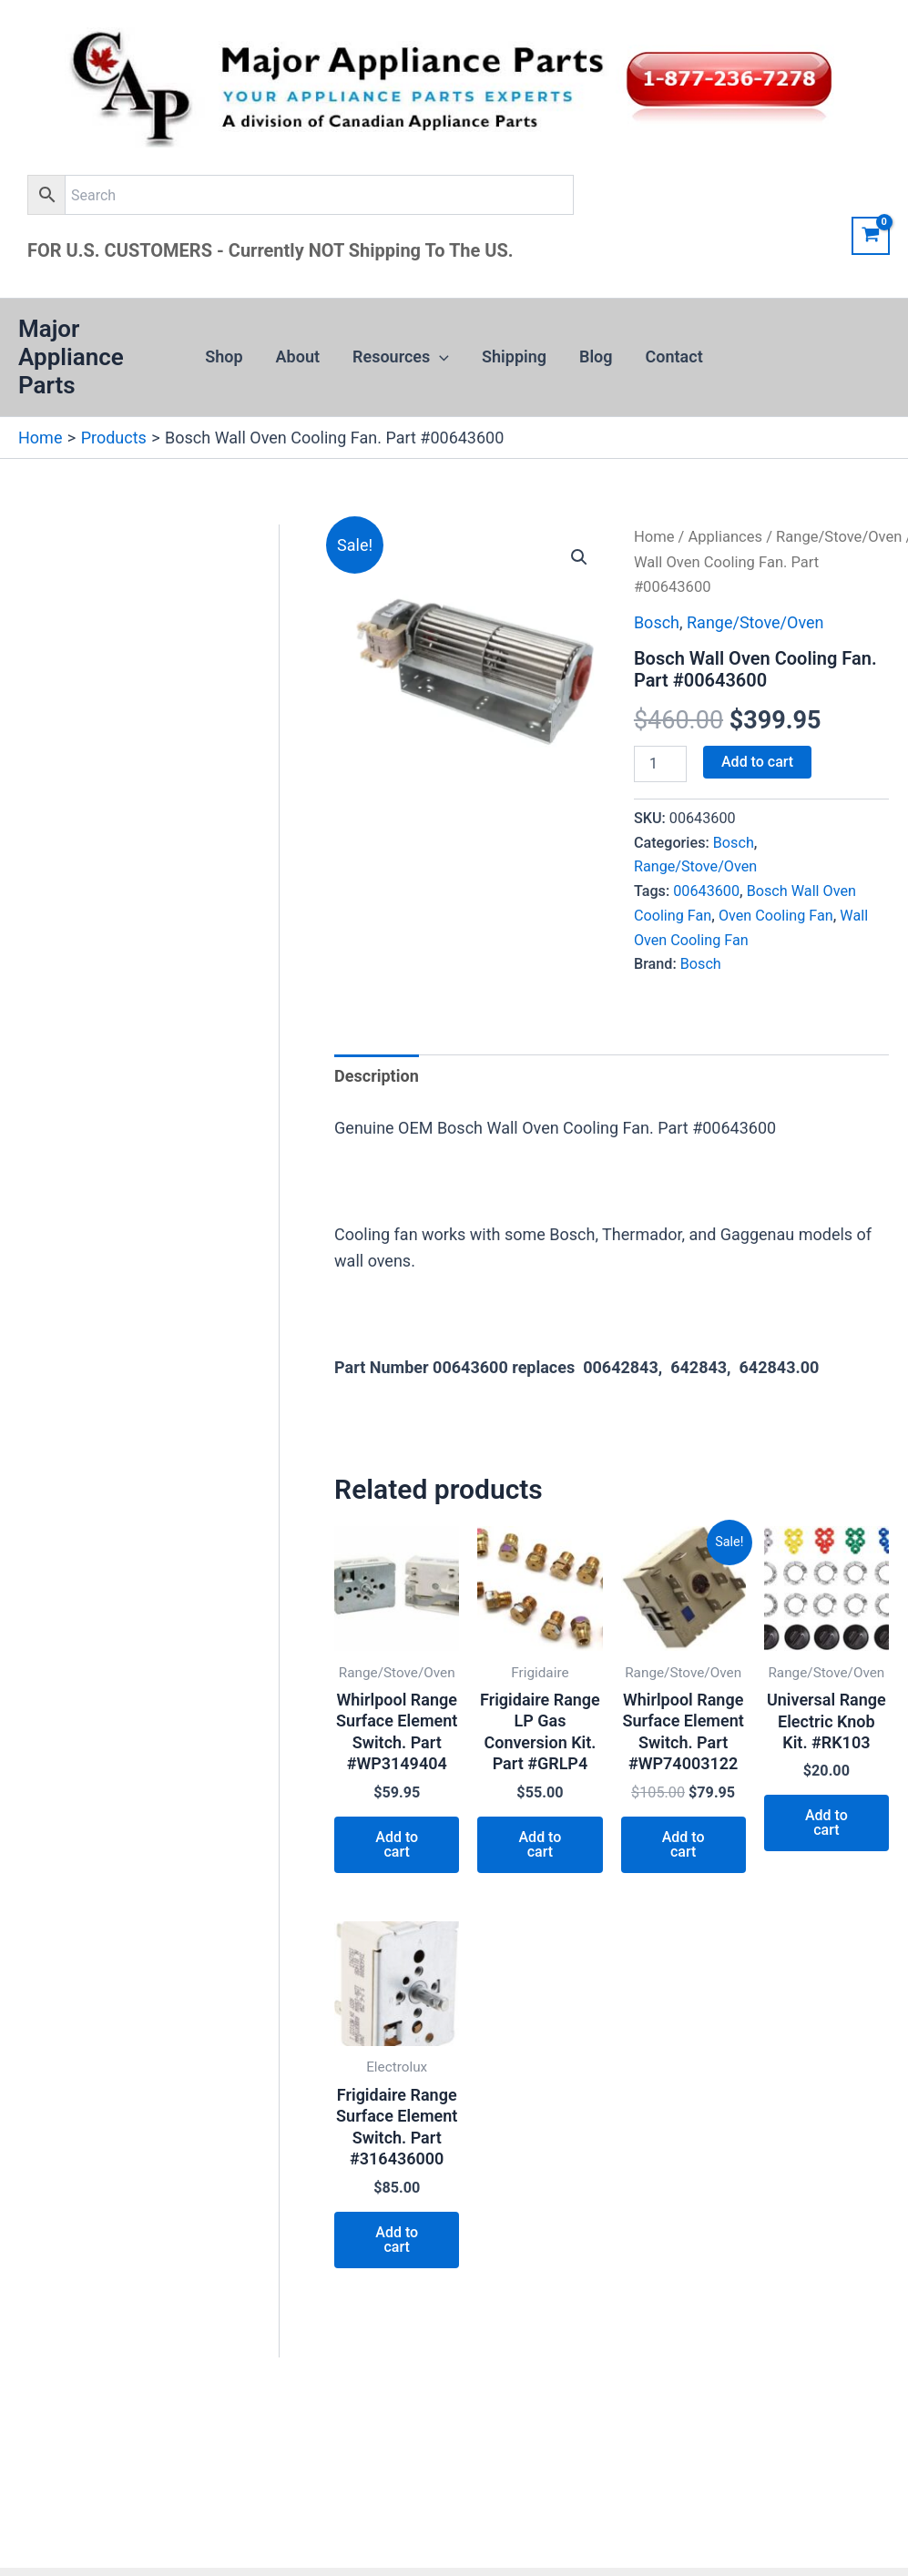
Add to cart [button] (396, 1844)
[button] (439, 357)
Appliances (725, 536)
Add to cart (757, 761)
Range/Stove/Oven (839, 536)
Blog (596, 356)
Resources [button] (400, 357)
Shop (223, 356)
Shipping (514, 356)
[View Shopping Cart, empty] (871, 236)
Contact (674, 356)
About (298, 356)
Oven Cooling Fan (776, 915)
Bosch (656, 622)
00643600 (706, 891)
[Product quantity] (660, 764)
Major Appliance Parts (71, 357)
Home (654, 536)
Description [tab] (376, 1075)
